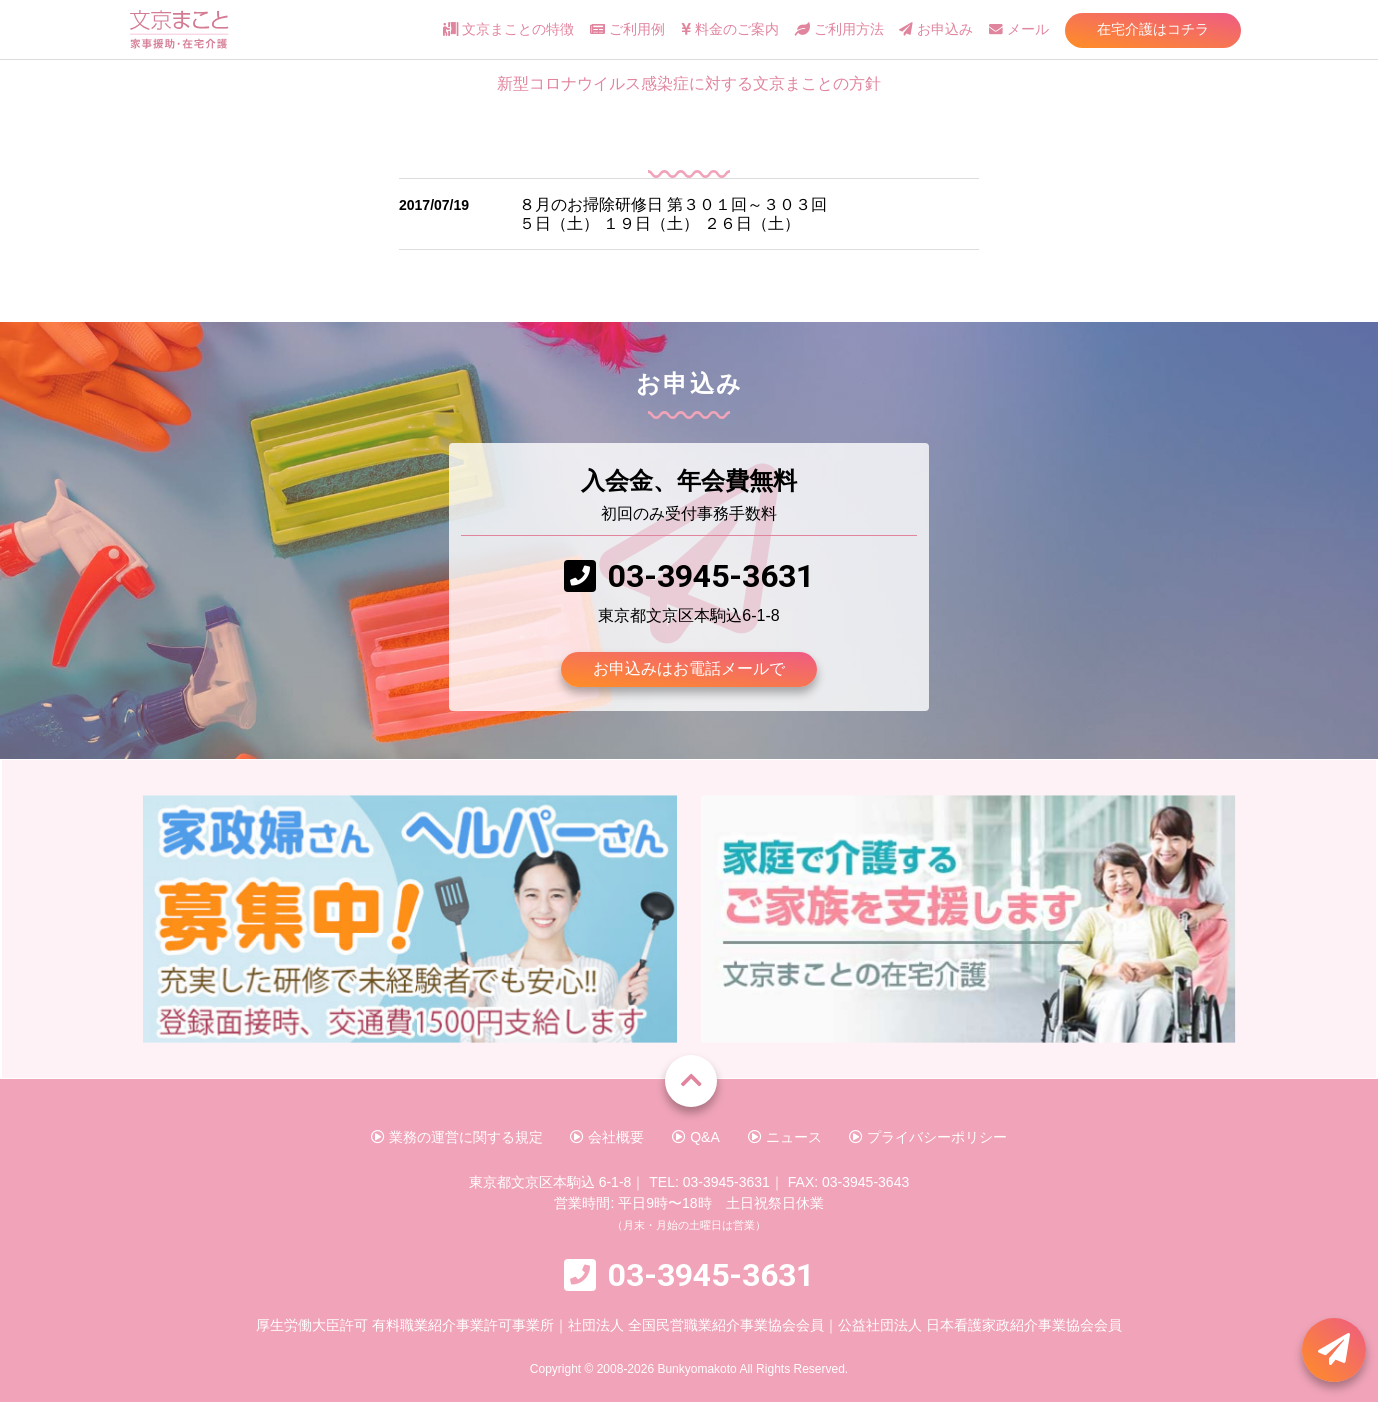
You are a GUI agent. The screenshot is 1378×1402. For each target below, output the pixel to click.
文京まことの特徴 (508, 29)
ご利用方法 (839, 29)
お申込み (936, 29)
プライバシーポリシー (928, 1137)
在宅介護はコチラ (1153, 29)
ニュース (785, 1137)
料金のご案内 (730, 29)
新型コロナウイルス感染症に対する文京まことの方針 (689, 83)
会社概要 (607, 1137)
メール (1019, 29)
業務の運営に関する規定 (457, 1137)
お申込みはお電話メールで (689, 668)
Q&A (695, 1137)
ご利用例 (627, 29)
